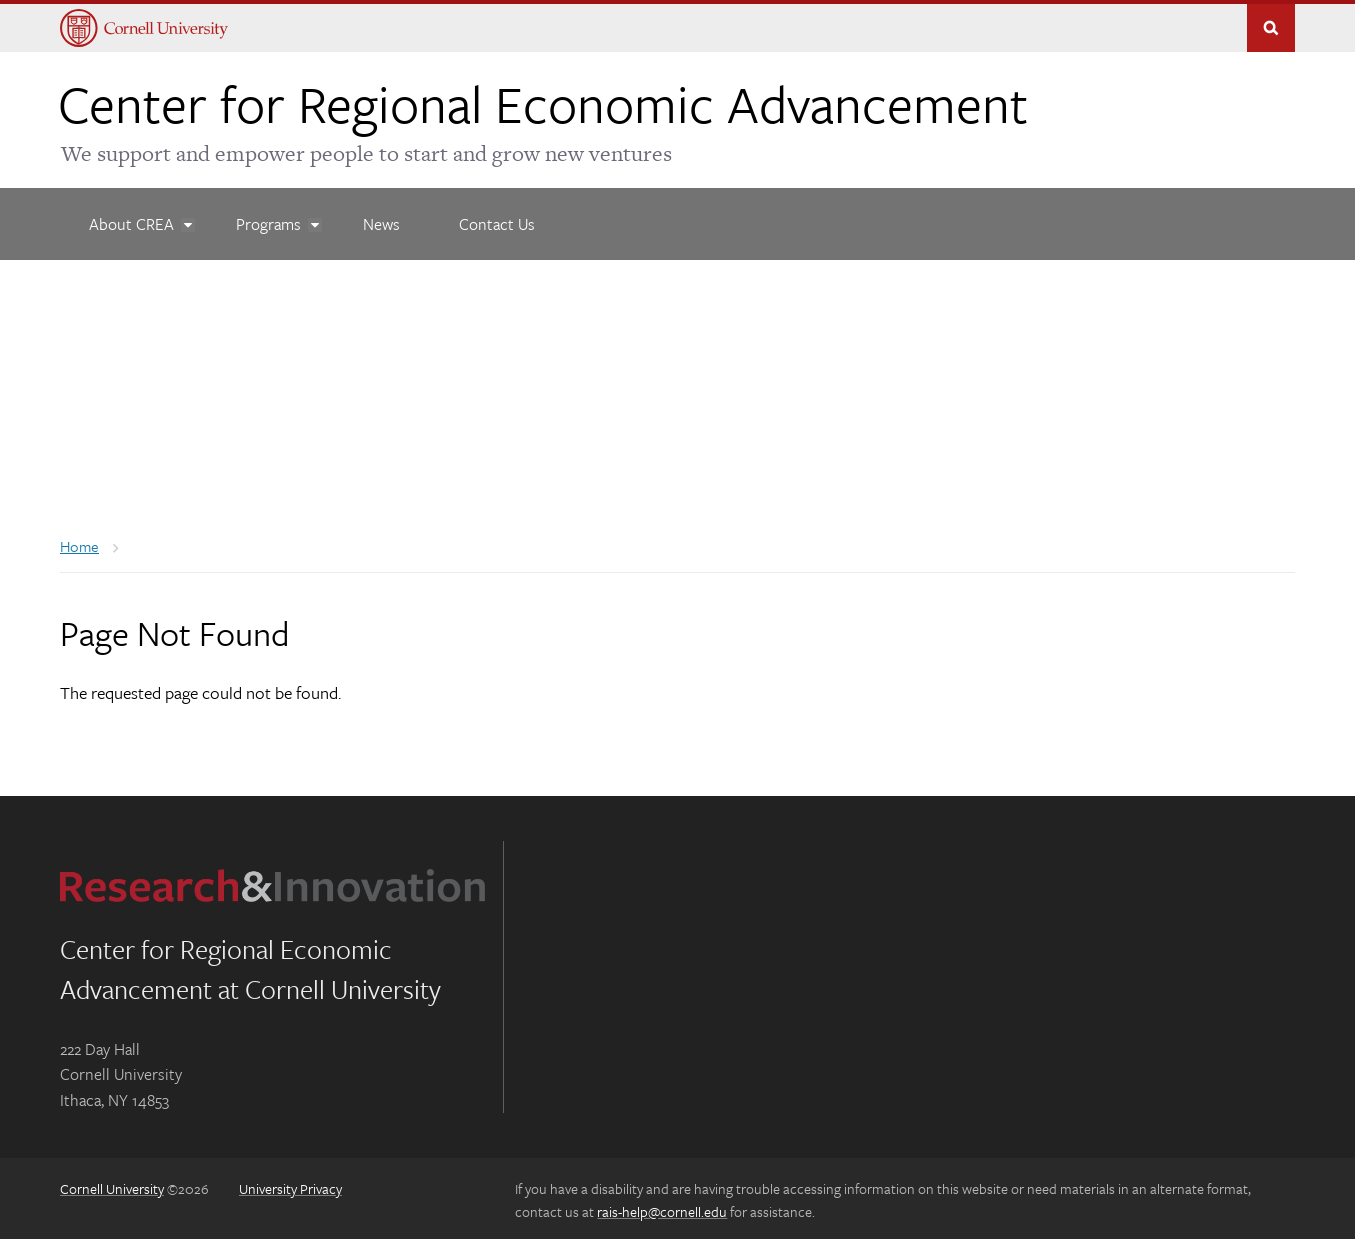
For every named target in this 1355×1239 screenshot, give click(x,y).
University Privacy (290, 1184)
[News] (382, 220)
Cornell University (112, 1184)
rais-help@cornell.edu (662, 1206)
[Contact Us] (497, 220)
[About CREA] (133, 220)
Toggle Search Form (1271, 24)
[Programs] (270, 220)
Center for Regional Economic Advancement (543, 99)
